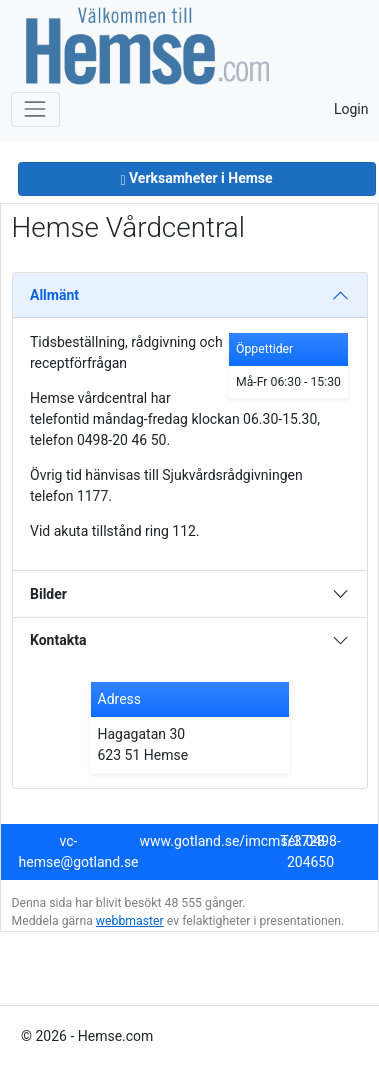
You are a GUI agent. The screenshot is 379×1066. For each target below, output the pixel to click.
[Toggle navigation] (35, 109)
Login (351, 109)
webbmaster (130, 921)
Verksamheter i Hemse (196, 178)
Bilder (48, 594)
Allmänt (54, 295)
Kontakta (58, 640)
